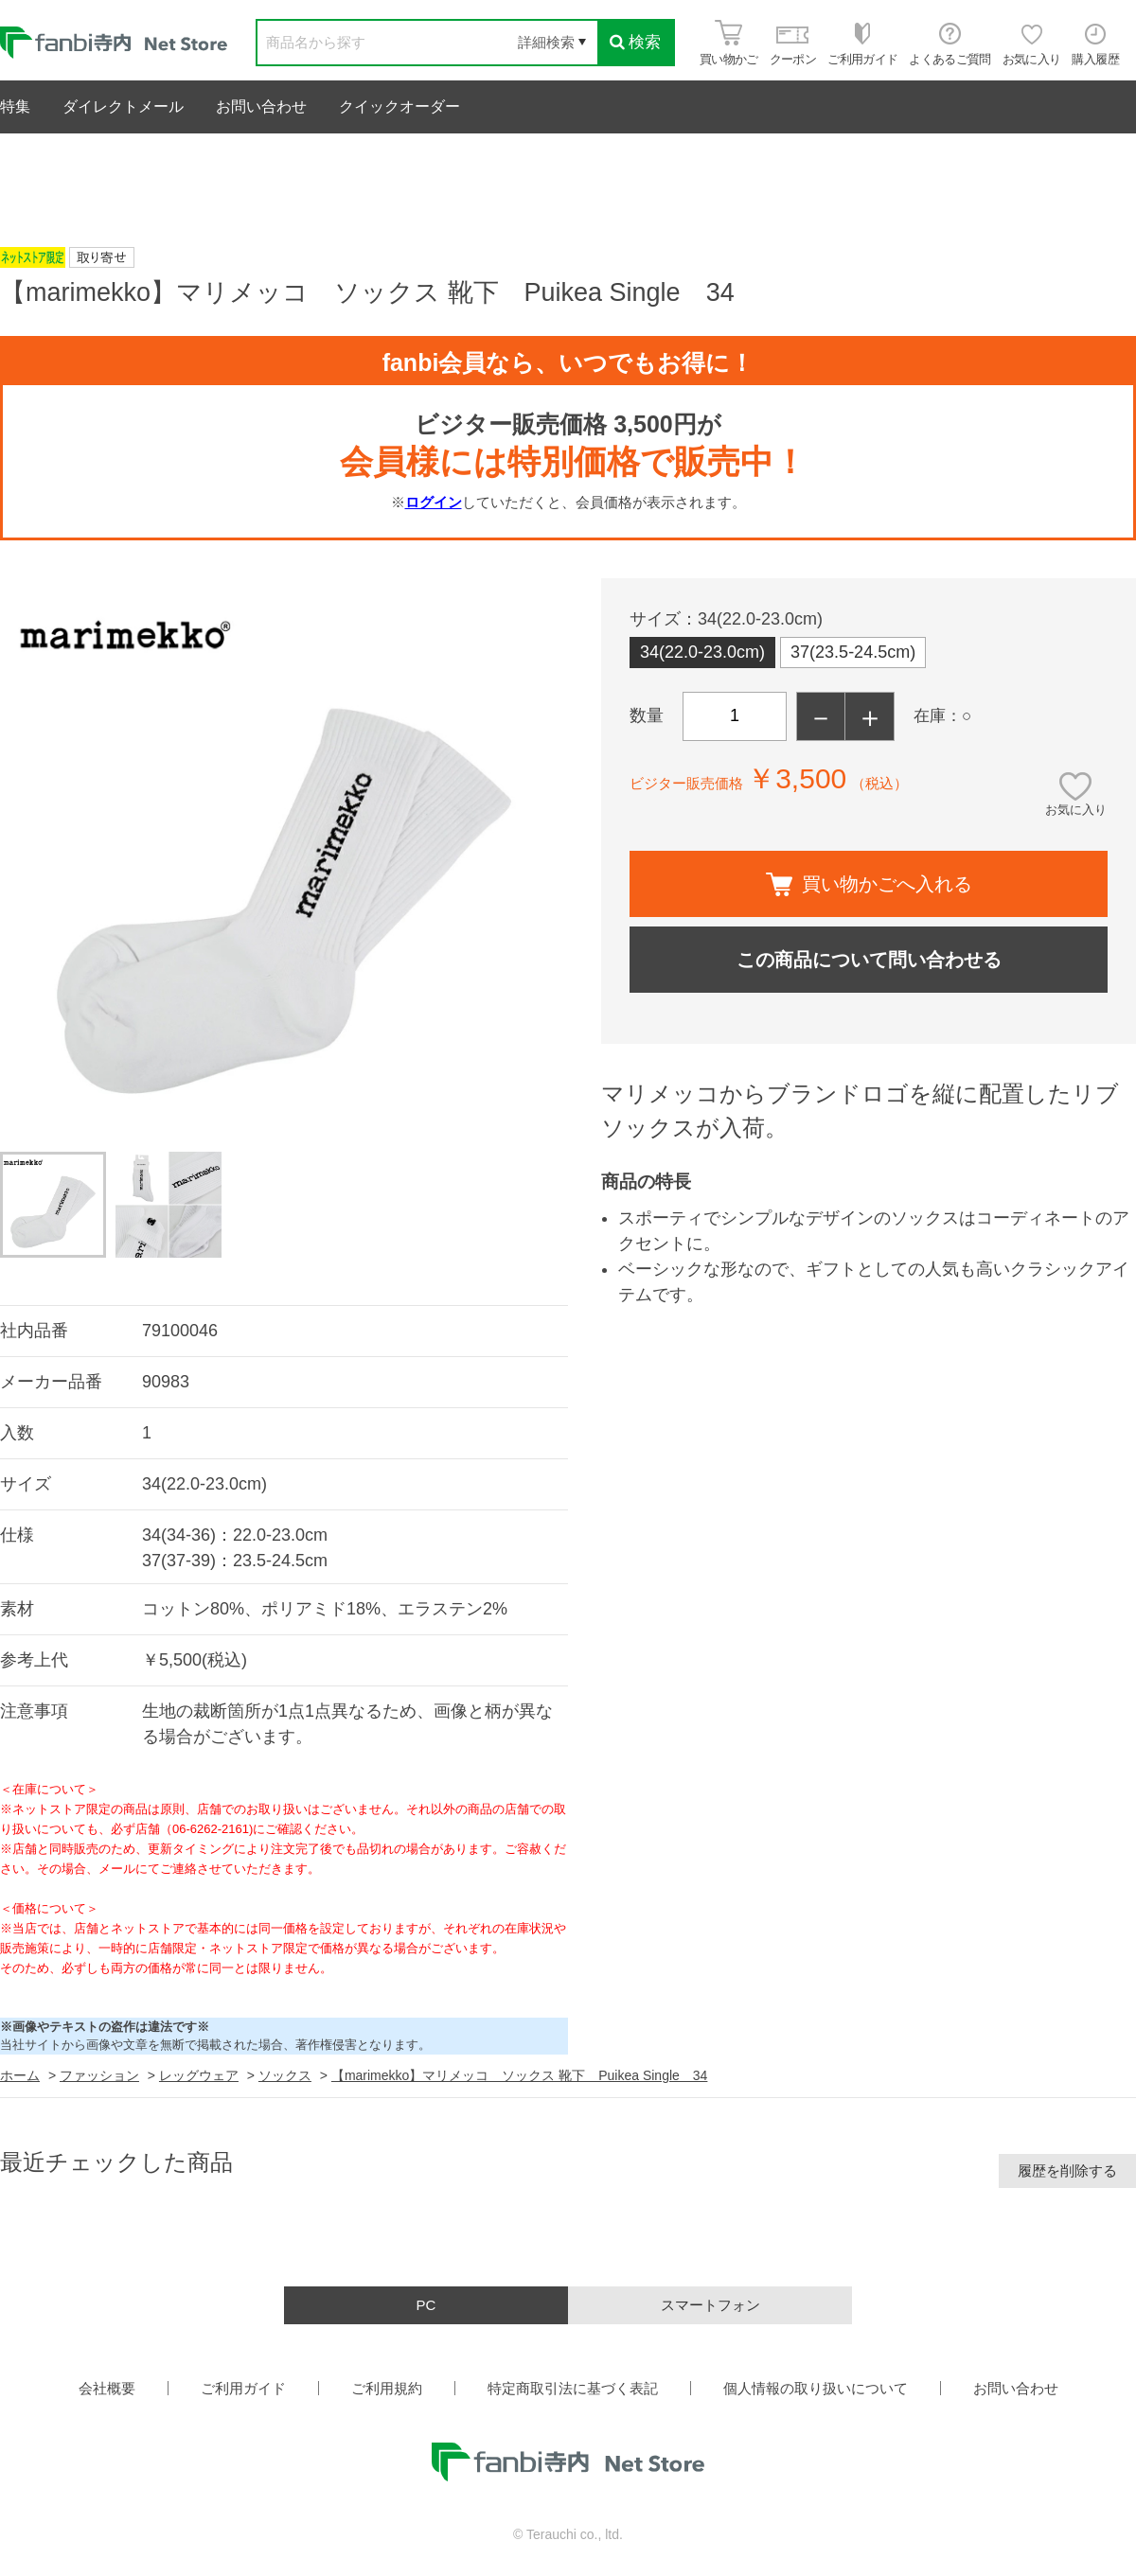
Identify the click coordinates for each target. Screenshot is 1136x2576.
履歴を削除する (1067, 2170)
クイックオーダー (399, 106)
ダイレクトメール (123, 106)
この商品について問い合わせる (869, 959)
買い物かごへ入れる (869, 884)
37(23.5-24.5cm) (852, 652)
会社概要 (107, 2388)
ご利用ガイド (243, 2388)
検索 (635, 42)
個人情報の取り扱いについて (815, 2388)
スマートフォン (710, 2305)
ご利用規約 (386, 2388)
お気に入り (1076, 810)
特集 (15, 106)
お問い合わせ (261, 106)
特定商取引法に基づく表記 (573, 2388)
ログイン (433, 502)
